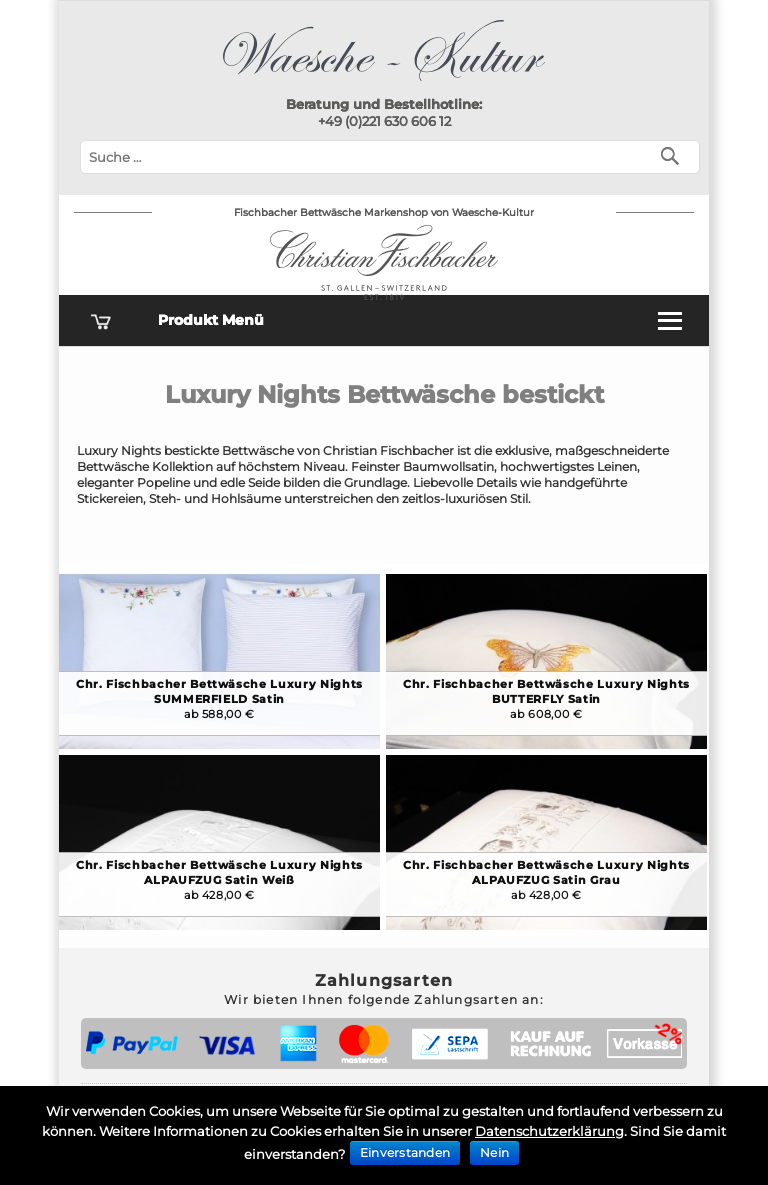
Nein (494, 1152)
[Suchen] (674, 154)
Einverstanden (405, 1152)
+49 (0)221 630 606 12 (384, 121)
